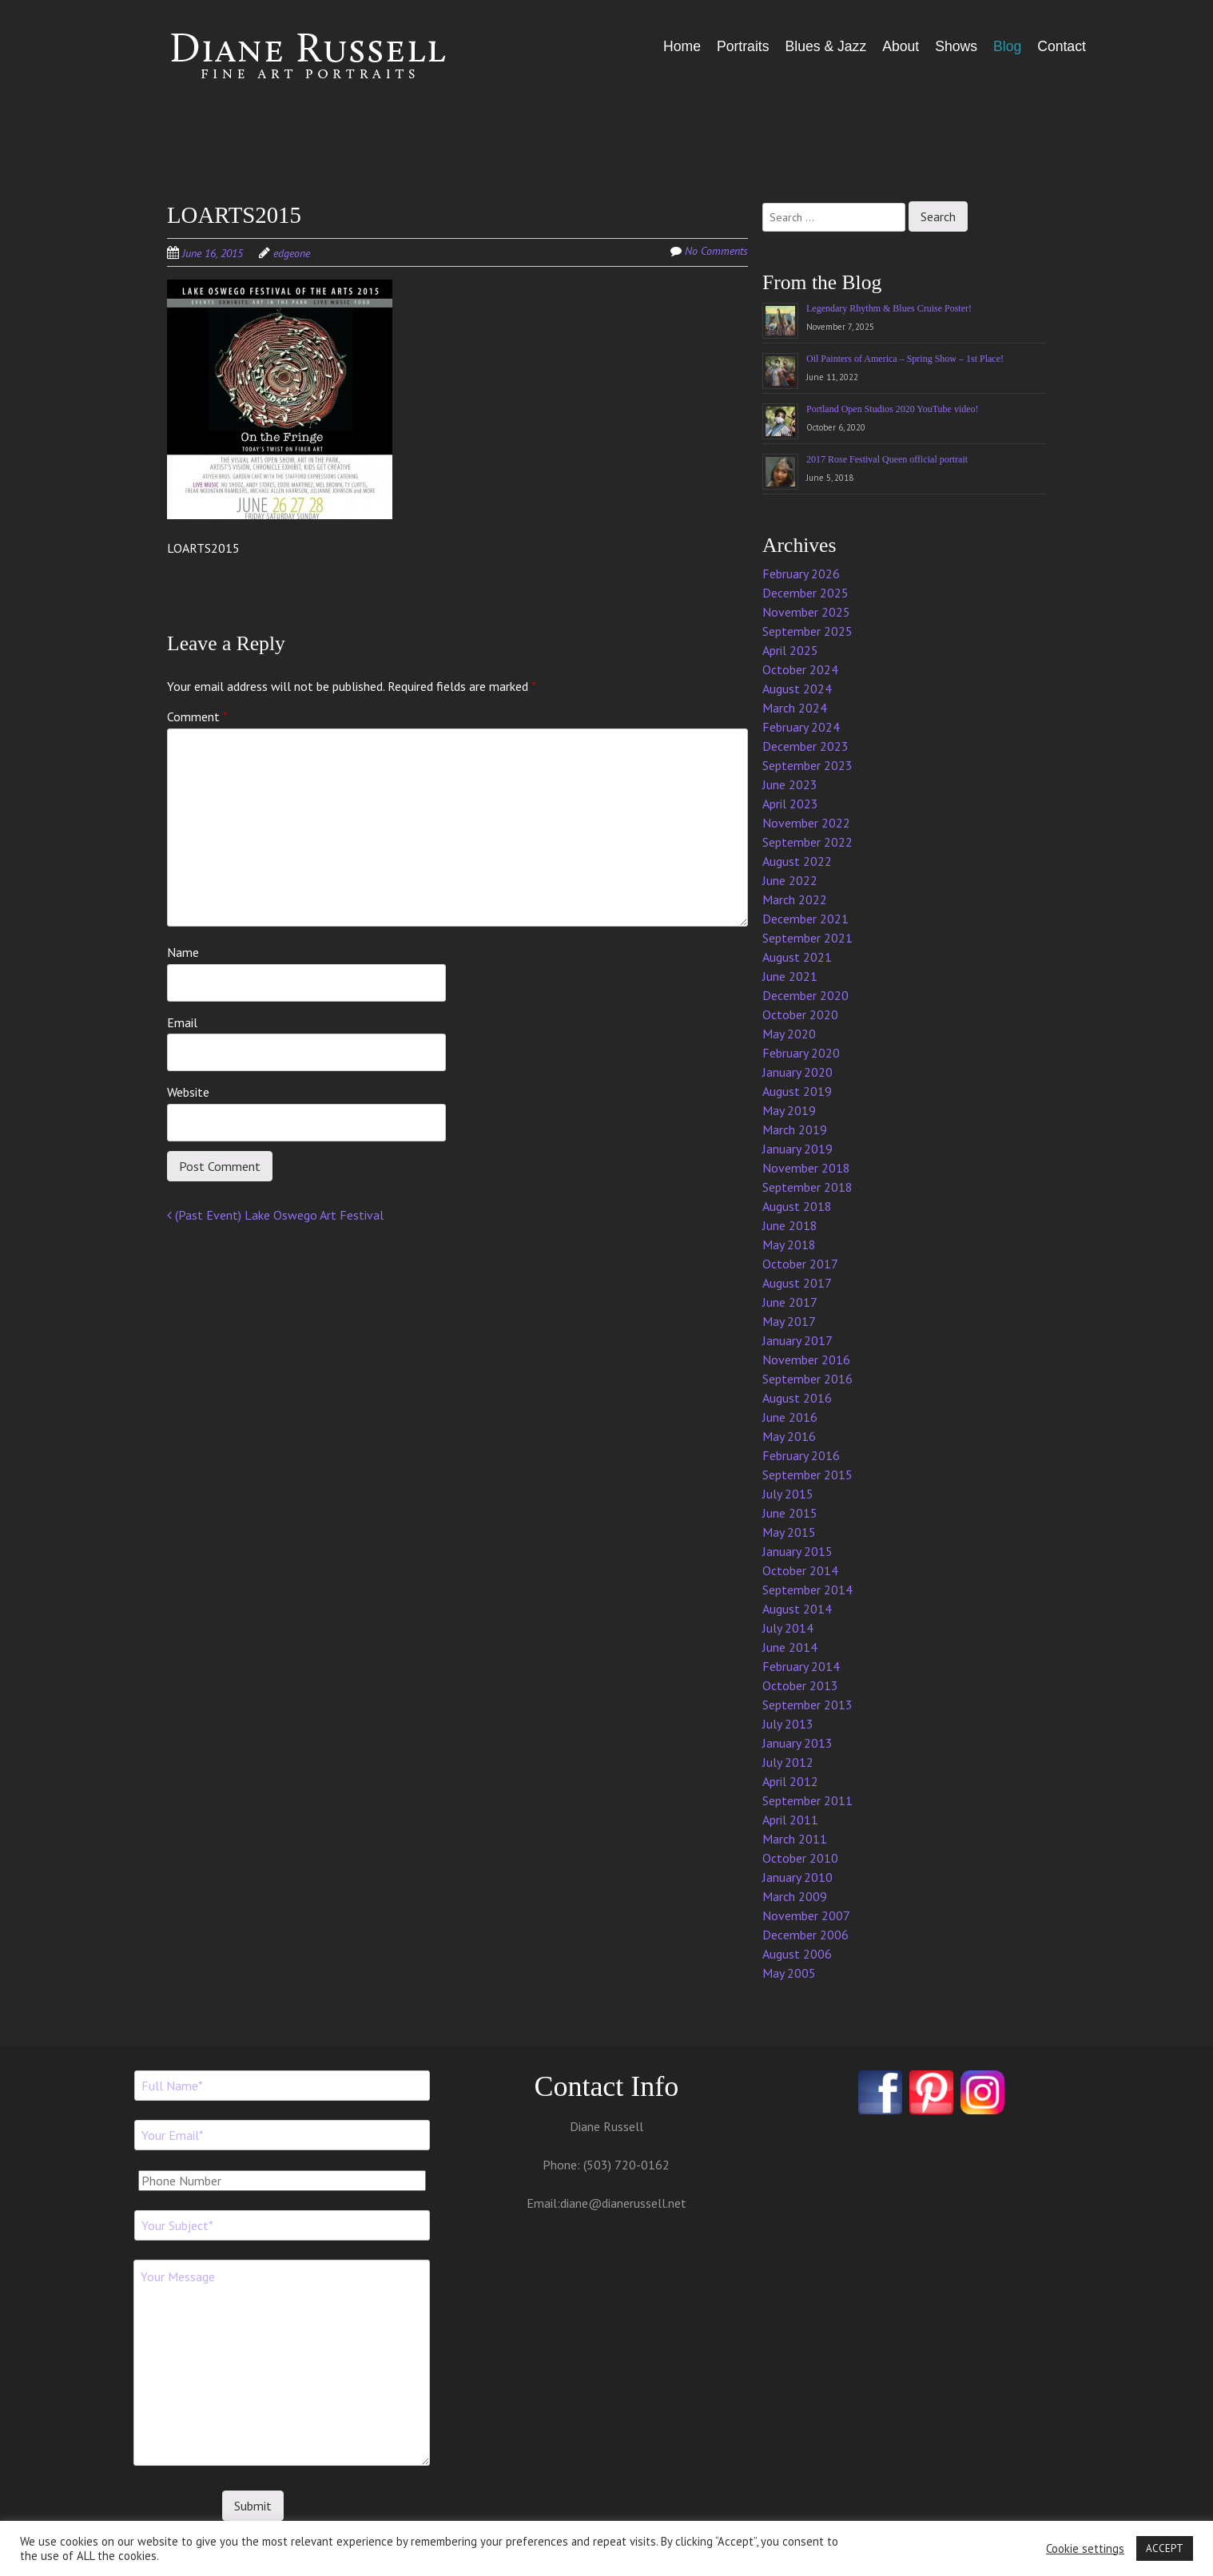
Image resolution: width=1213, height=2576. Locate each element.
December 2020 (805, 995)
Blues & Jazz (825, 46)
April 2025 (790, 650)
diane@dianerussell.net (623, 2203)
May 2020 (789, 1034)
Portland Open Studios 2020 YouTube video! (892, 409)
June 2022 (789, 880)
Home (682, 46)
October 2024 (800, 669)
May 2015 (789, 1532)
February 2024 (801, 727)
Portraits (743, 46)
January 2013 (797, 1743)
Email (182, 1022)
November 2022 (806, 823)
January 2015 (797, 1551)
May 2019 (789, 1110)
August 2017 (797, 1283)
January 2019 (797, 1149)
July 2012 (787, 1762)
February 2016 (801, 1455)
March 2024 (794, 708)
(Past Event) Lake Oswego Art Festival (275, 1215)
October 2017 (800, 1264)
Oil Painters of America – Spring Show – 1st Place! (905, 358)
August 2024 (797, 689)
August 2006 (797, 1954)
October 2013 (800, 1685)
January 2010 (797, 1877)
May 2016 (789, 1436)
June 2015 (789, 1513)
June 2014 (789, 1647)
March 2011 (794, 1839)
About (900, 46)
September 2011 (807, 1800)
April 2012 (790, 1781)
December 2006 (805, 1935)
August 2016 (797, 1398)
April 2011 (790, 1820)
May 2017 (789, 1321)
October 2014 (800, 1570)
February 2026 (801, 573)
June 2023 (789, 784)
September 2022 (807, 842)
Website (188, 1092)
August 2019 (797, 1091)
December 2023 (805, 746)
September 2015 (807, 1474)
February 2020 (801, 1053)
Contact (1061, 46)
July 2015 (787, 1494)
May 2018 (789, 1244)
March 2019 (794, 1129)
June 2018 (789, 1225)
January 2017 (797, 1340)
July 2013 (787, 1724)
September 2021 (807, 938)
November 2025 (806, 612)
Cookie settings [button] (1085, 2549)
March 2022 (794, 899)
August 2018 (797, 1206)
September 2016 (807, 1379)
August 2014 (797, 1609)
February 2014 (801, 1666)
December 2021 (805, 919)
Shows (956, 46)
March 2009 (794, 1896)
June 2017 (789, 1302)
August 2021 (797, 957)
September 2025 (807, 631)
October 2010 (800, 1858)
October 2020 (800, 1014)
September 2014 (807, 1590)
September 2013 (807, 1705)
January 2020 (797, 1072)
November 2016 (806, 1359)
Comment (197, 716)
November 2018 (806, 1168)
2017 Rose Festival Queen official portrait (887, 459)
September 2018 (807, 1187)
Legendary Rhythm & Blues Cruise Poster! (889, 308)
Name (183, 952)
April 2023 (790, 804)
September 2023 (807, 765)
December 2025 (805, 593)
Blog (1007, 46)
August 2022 (797, 861)
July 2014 (787, 1628)
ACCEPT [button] (1164, 2548)
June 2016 (789, 1417)
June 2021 (789, 976)
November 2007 (806, 1915)
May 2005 (789, 1973)
